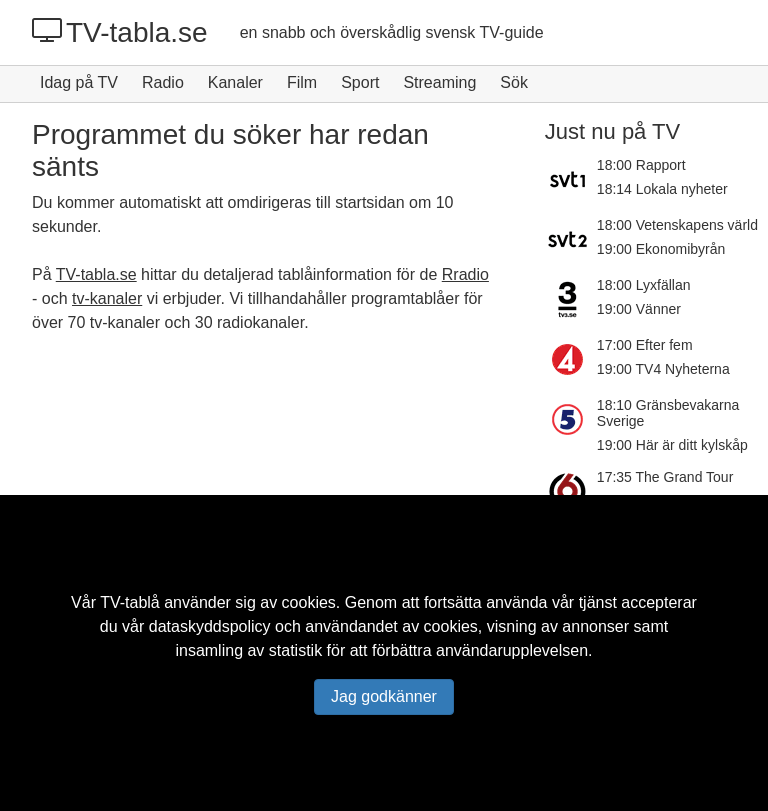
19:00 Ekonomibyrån (661, 249)
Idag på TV (79, 82)
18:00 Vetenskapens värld (677, 225)
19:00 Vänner (639, 309)
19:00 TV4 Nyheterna (663, 369)
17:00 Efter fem (645, 345)
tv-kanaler (107, 298)
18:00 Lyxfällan (644, 285)
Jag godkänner (384, 696)
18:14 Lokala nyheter (662, 189)
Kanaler (235, 82)
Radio (163, 82)
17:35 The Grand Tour (665, 477)
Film (302, 82)
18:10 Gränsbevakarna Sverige (668, 413)
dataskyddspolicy (210, 626)
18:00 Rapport (641, 165)
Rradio (465, 274)
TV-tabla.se (120, 32)
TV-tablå (130, 602)
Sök (514, 82)
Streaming (439, 82)
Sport (360, 82)
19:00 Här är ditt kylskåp (672, 445)
